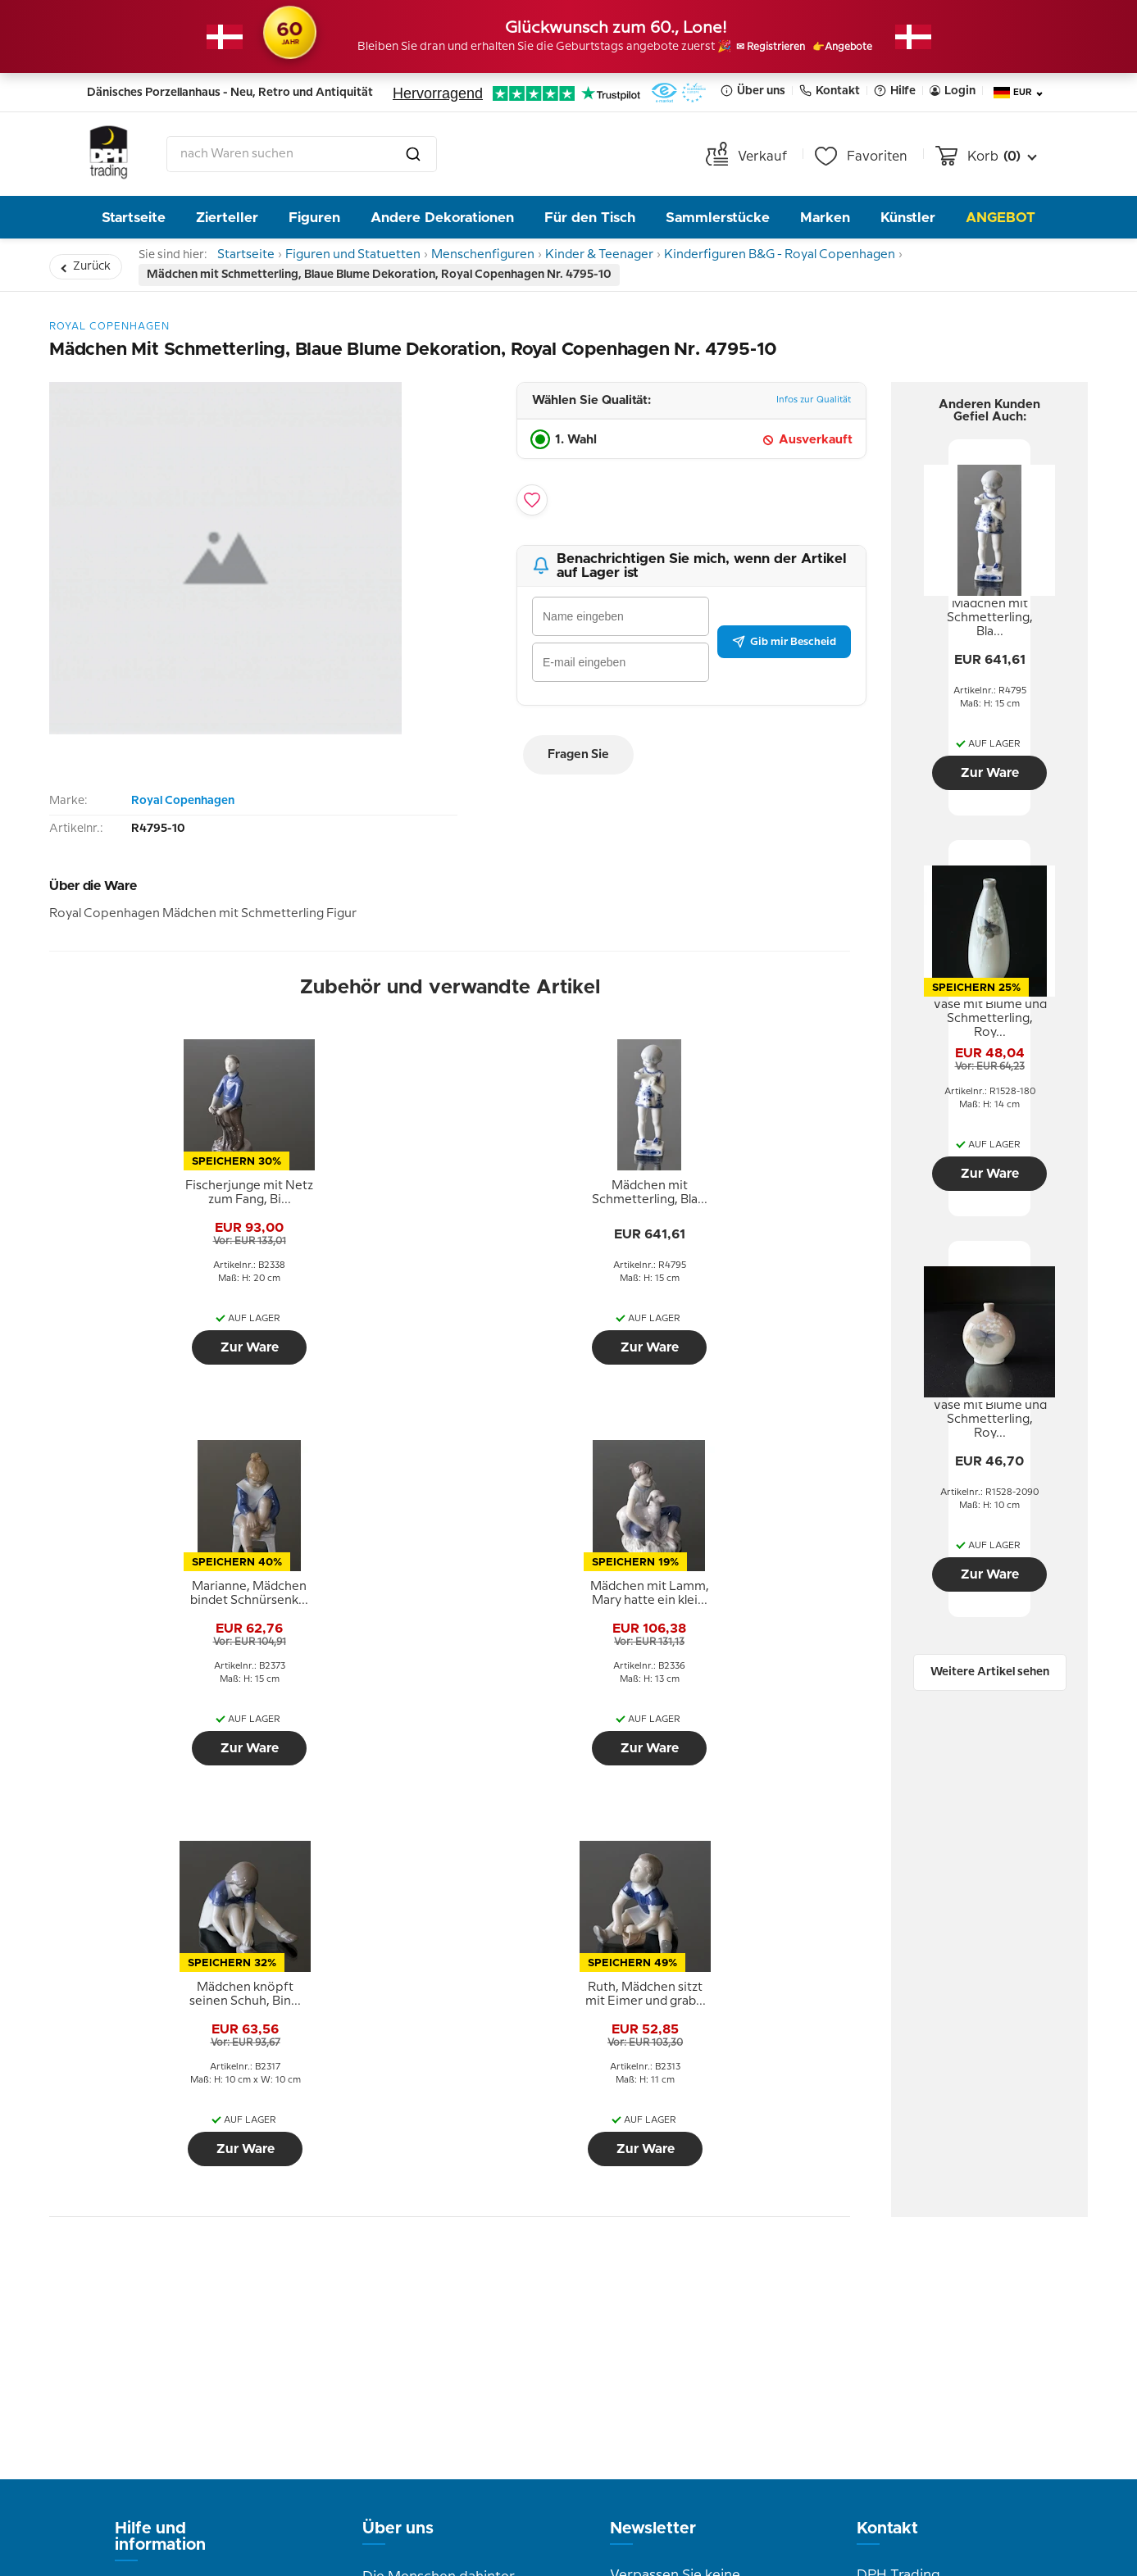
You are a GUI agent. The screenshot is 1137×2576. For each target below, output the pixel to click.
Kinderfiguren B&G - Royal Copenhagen (814, 258)
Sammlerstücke (718, 218)
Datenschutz (156, 2273)
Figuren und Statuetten (367, 258)
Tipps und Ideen (168, 2298)
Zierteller (227, 218)
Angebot (1000, 218)
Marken (825, 218)
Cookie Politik (160, 2322)
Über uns (753, 90)
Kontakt (829, 90)
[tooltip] (145, 1201)
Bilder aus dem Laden (433, 2306)
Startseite (134, 218)
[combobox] (301, 154)
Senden (733, 2350)
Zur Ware (146, 1354)
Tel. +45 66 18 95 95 (920, 2302)
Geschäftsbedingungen (192, 2249)
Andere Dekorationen (442, 218)
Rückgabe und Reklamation (162, 2212)
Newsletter (653, 2135)
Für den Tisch (589, 218)
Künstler (907, 218)
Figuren (314, 218)
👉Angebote (862, 47)
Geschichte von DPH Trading (430, 2245)
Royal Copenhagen (182, 808)
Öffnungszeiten (413, 2281)
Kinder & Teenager (628, 258)
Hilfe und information (160, 2143)
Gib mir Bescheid (784, 648)
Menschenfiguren (503, 258)
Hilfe (895, 90)
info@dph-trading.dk (925, 2337)
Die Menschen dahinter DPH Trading (438, 2196)
